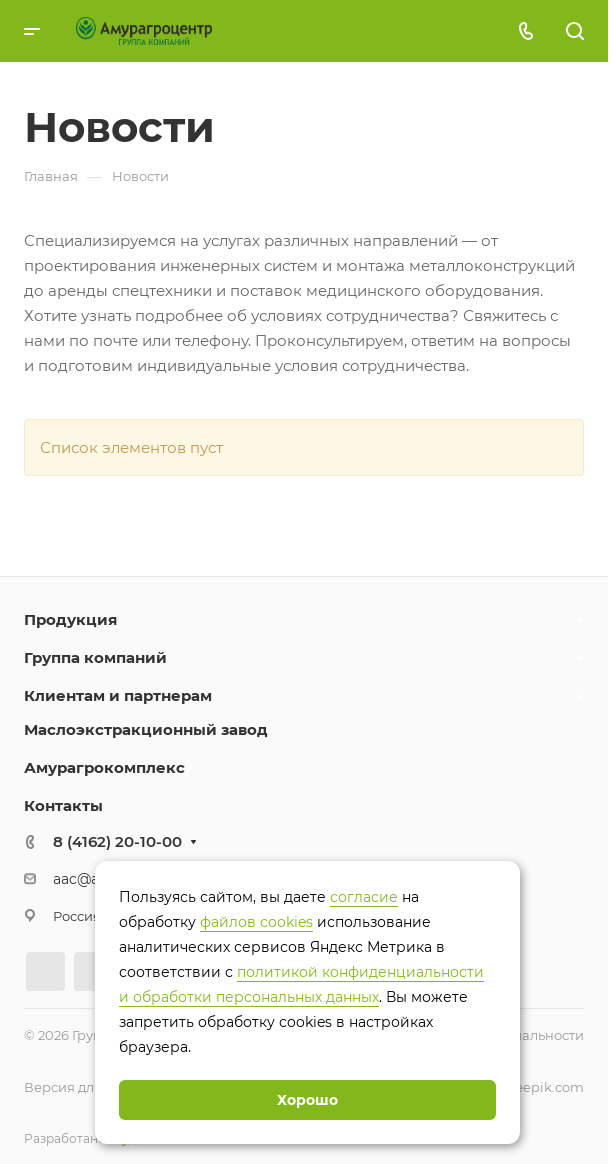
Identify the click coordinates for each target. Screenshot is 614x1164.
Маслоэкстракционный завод (146, 729)
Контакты (63, 805)
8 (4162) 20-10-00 (117, 841)
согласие (364, 897)
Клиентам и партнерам (118, 695)
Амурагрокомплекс (104, 767)
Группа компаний (95, 657)
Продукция (70, 619)
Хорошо (307, 1100)
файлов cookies (256, 922)
